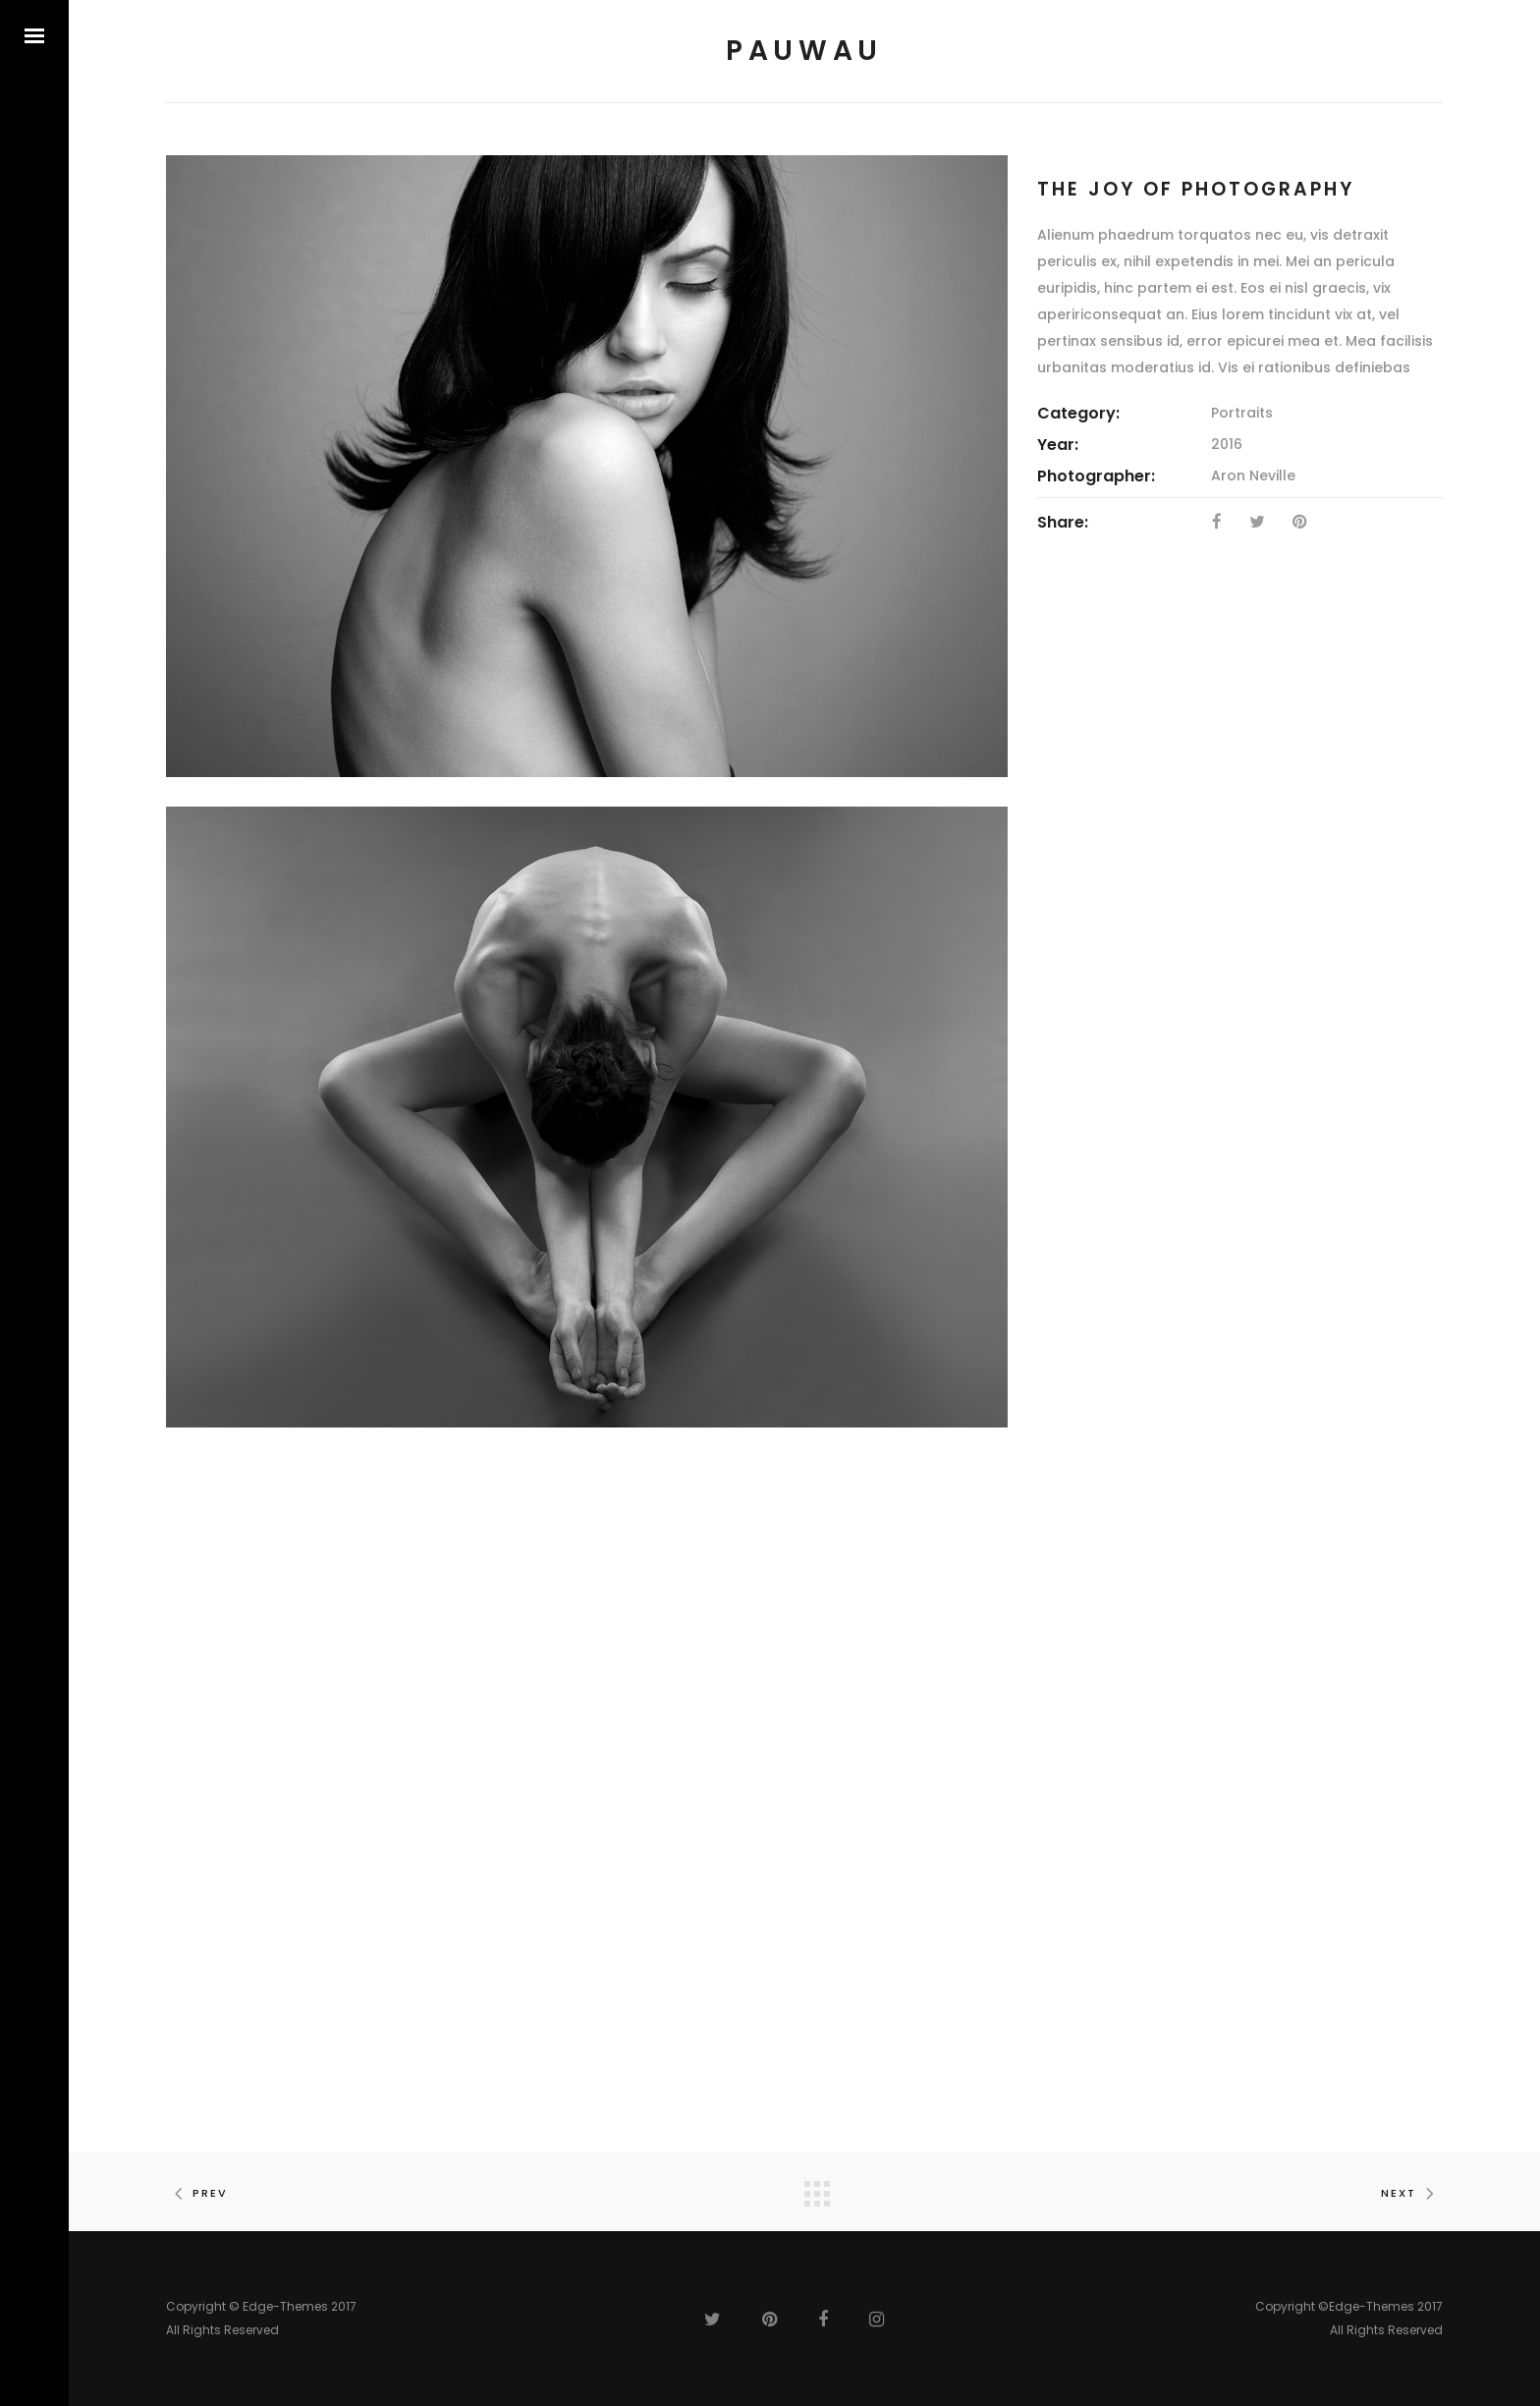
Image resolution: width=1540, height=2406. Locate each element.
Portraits (1242, 412)
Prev (197, 2193)
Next (1412, 2193)
